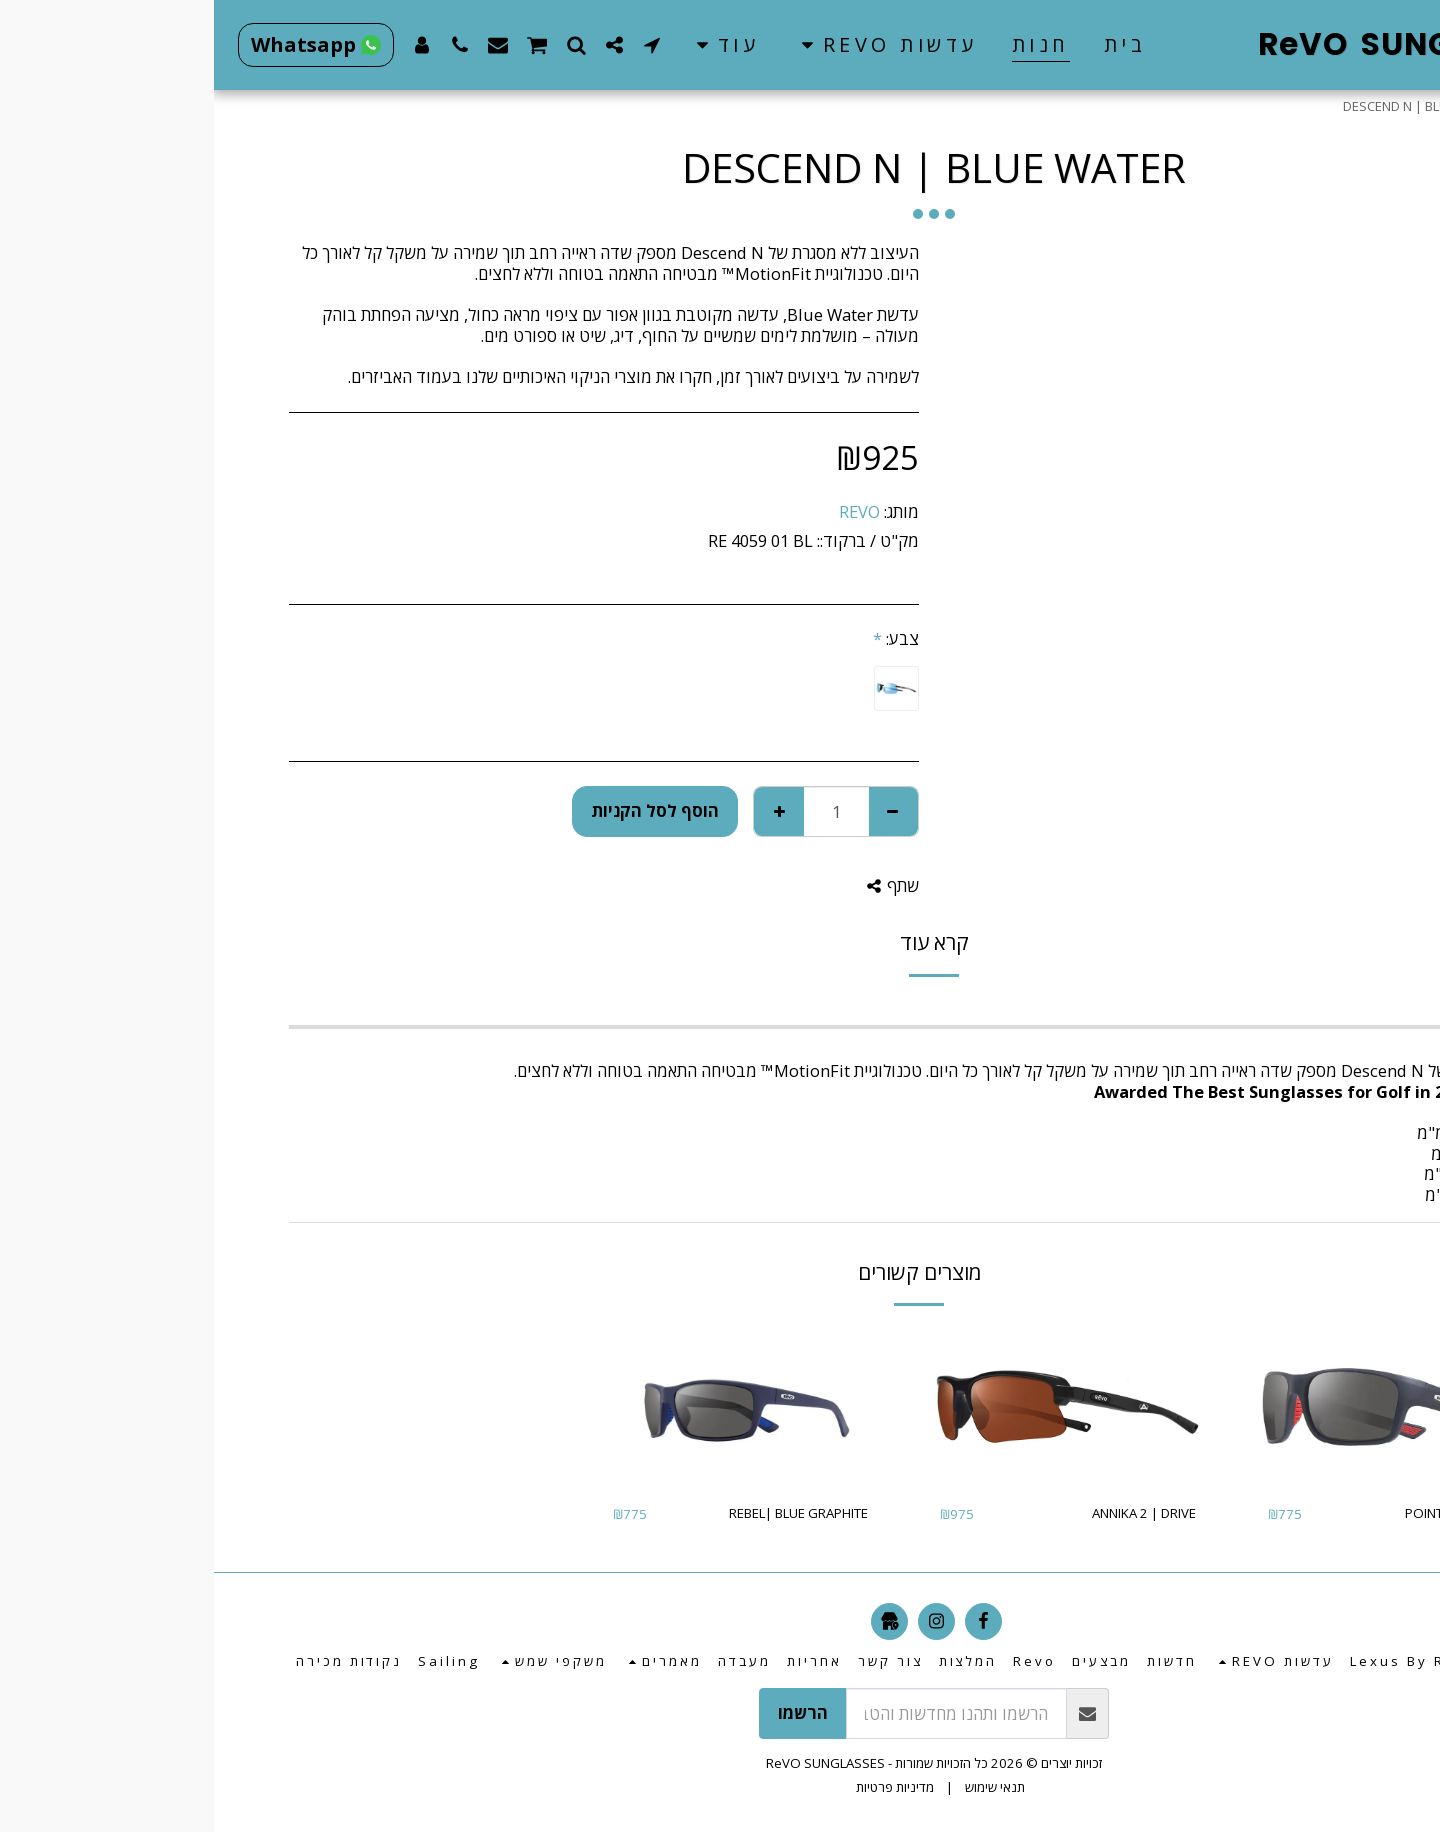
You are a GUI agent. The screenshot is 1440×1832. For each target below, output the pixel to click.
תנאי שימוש (781, 1787)
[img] (1182, 1407)
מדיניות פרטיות (681, 1787)
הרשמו (589, 1712)
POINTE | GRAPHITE (1250, 1513)
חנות (1316, 106)
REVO (645, 511)
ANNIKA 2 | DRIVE (930, 1513)
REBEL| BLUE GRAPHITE (584, 1513)
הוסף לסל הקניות (441, 810)
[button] (671, 45)
